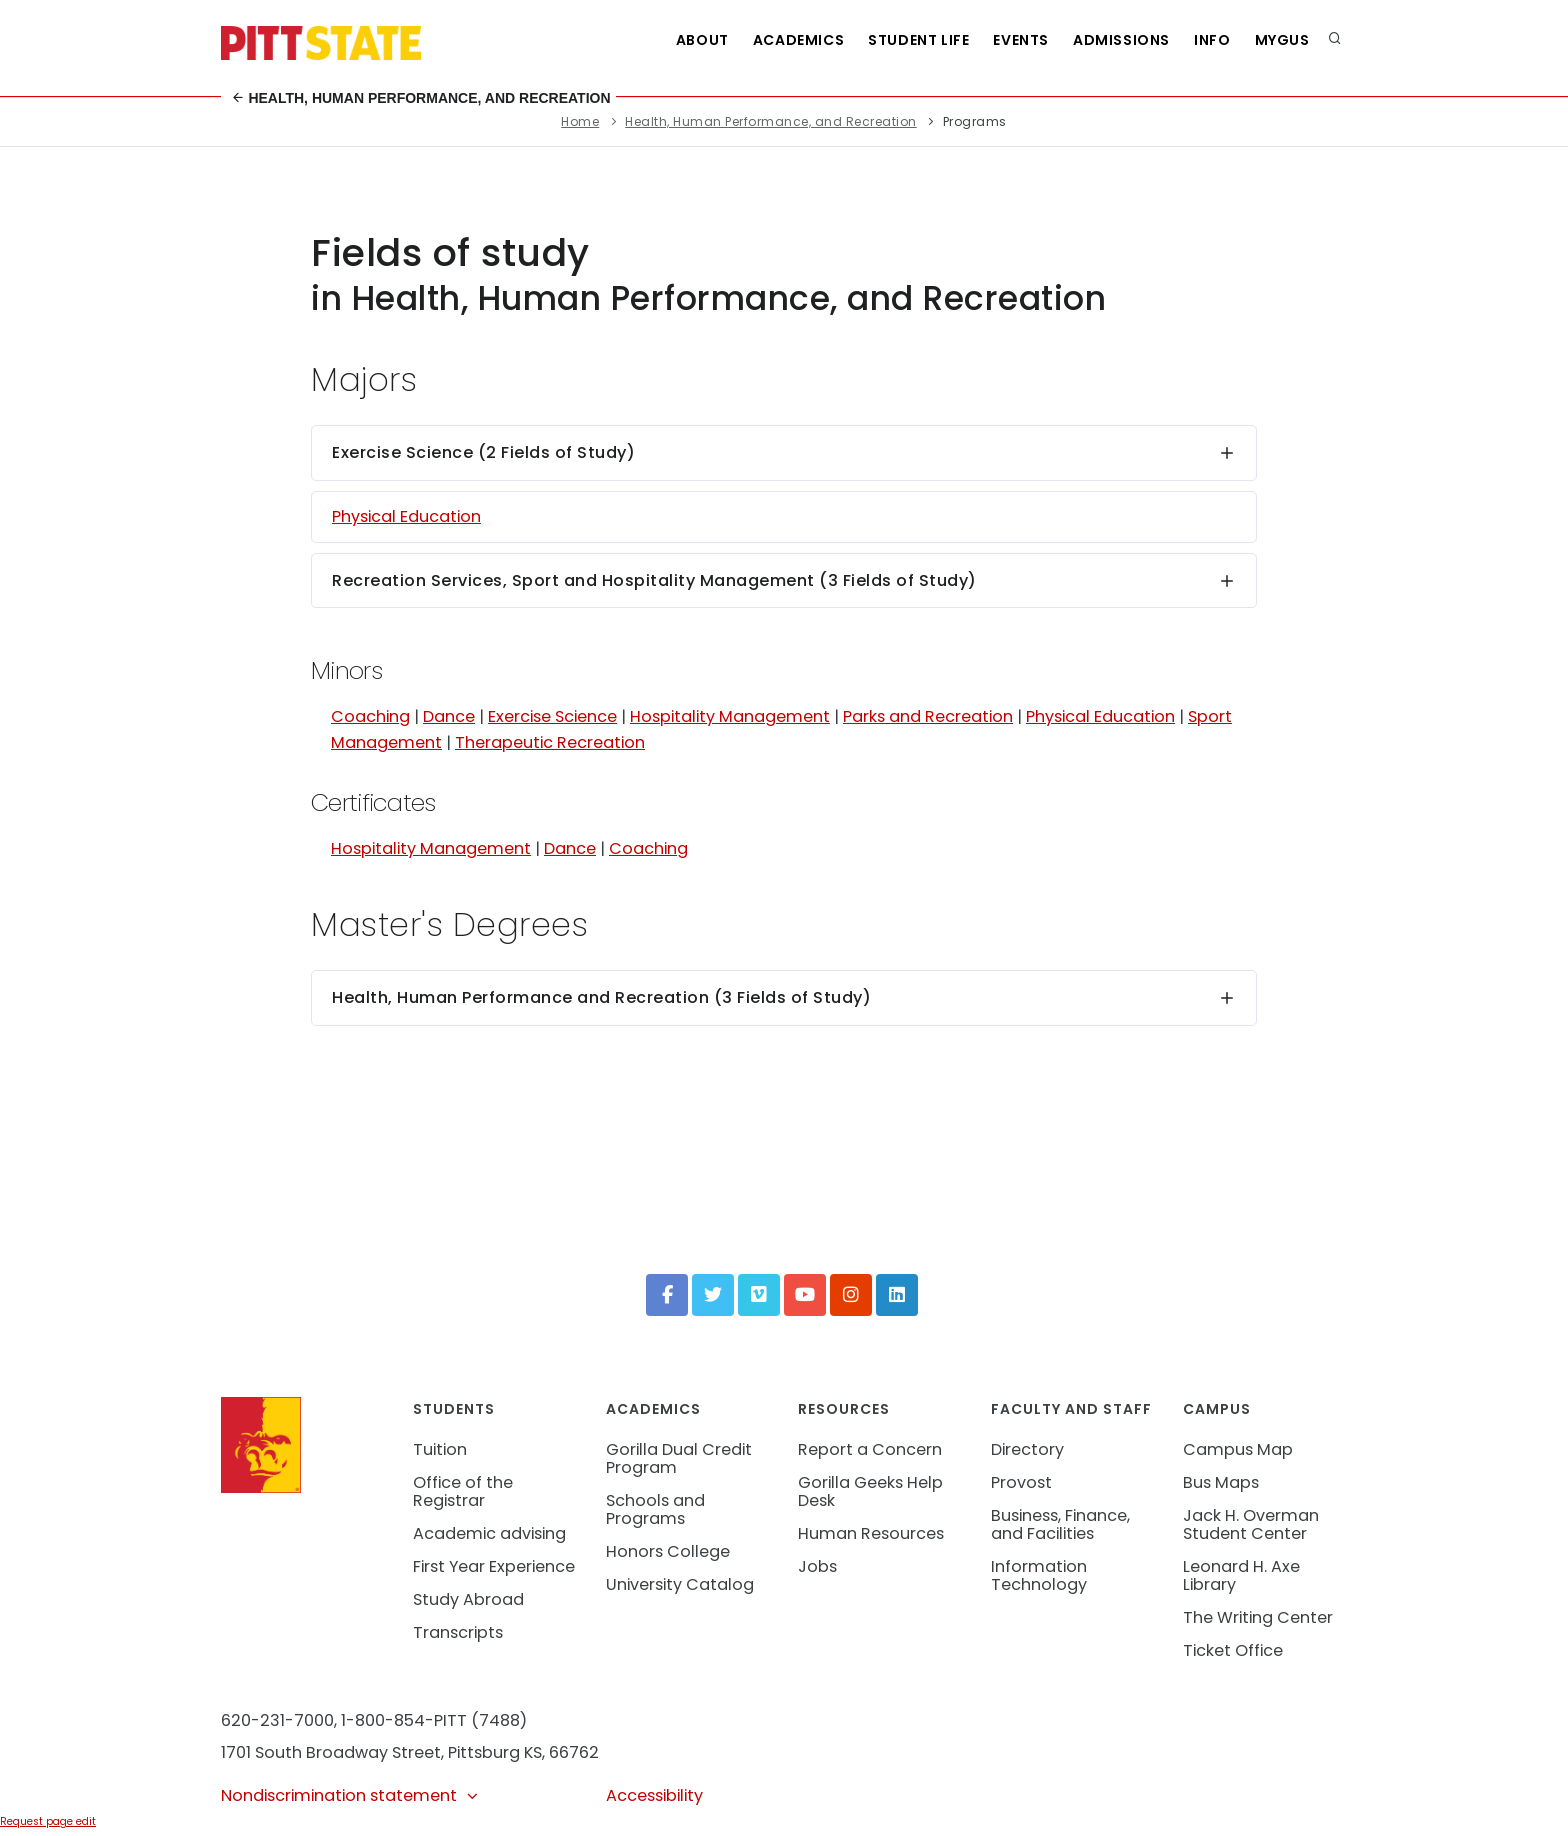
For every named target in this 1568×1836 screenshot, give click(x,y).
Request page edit (48, 1821)
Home (580, 121)
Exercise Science (552, 716)
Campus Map (1238, 1449)
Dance (449, 716)
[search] (1335, 40)
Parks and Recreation (928, 716)
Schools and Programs (655, 1509)
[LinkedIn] (897, 1295)
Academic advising (489, 1533)
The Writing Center (1258, 1617)
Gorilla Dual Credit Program (679, 1458)
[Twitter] (713, 1295)
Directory (1027, 1449)
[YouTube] (805, 1295)
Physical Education (406, 516)
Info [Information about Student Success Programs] (1212, 40)
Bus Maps (1221, 1482)
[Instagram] (851, 1295)
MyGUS (1282, 40)
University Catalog (680, 1584)
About (702, 40)
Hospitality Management (730, 716)
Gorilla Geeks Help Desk (870, 1491)
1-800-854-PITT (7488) (434, 1720)
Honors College (668, 1551)
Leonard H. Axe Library (1241, 1575)
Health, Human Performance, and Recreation (421, 98)
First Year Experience (494, 1566)
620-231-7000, (279, 1720)
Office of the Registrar (463, 1491)
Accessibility (654, 1795)
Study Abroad (468, 1599)
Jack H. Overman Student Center (1251, 1524)
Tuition (440, 1449)
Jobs (817, 1566)
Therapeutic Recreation (550, 742)
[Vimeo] (759, 1295)
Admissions (1121, 40)
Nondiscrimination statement (350, 1795)
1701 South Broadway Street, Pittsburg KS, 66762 (410, 1752)
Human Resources (871, 1533)
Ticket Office (1233, 1650)
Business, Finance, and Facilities (1060, 1524)
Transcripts (458, 1632)
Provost (1021, 1482)
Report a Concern (870, 1449)
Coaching (370, 716)
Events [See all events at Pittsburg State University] (1021, 40)
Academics (798, 40)
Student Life (918, 40)
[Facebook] (667, 1295)
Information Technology (1039, 1575)
